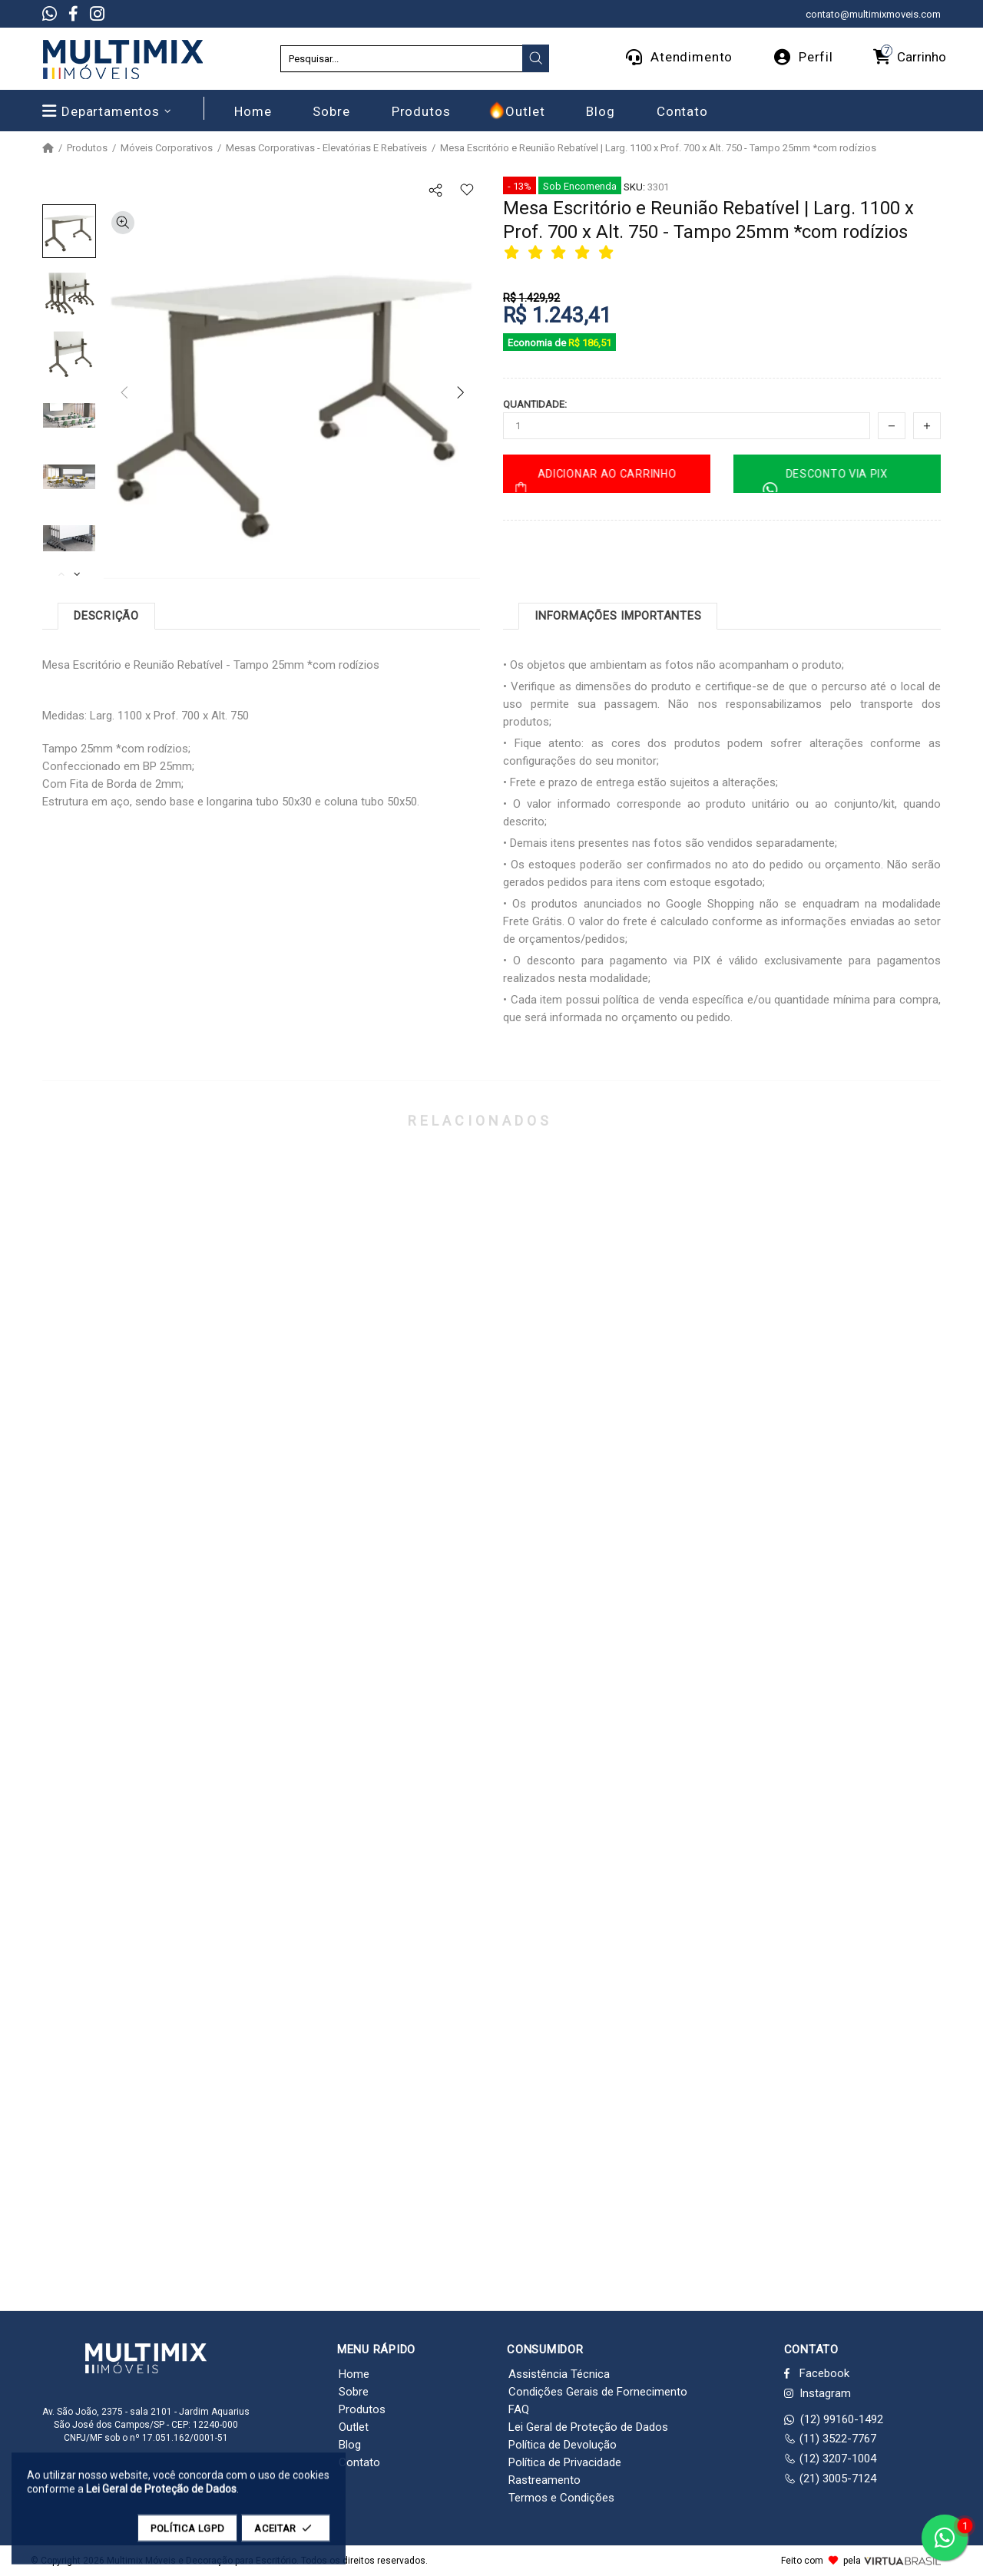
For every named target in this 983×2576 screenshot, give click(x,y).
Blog (350, 2445)
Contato (359, 2462)
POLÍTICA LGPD (187, 2535)
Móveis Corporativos (167, 148)
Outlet (354, 2427)
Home (354, 2374)
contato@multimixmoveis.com (873, 14)
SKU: (634, 187)
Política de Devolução (562, 2445)
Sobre (354, 2392)
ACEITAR (285, 2535)
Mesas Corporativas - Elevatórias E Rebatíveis (326, 148)
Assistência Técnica (559, 2374)
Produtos (87, 148)
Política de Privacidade (564, 2462)
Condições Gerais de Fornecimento (597, 2392)
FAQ (518, 2409)
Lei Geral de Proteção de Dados (588, 2427)
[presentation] (536, 58)
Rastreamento (544, 2480)
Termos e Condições (561, 2498)
